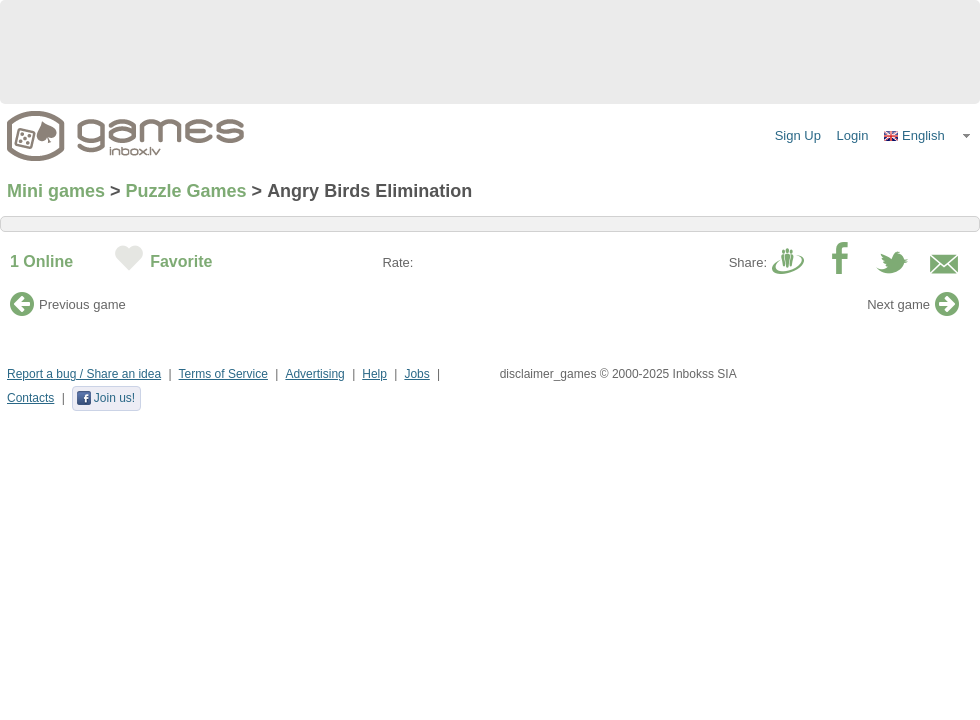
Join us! (105, 398)
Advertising (314, 374)
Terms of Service (223, 374)
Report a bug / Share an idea (84, 374)
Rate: (397, 262)
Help (374, 374)
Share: (748, 262)
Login (853, 135)
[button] (928, 136)
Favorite (181, 261)
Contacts (30, 398)
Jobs (416, 374)
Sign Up (798, 135)
